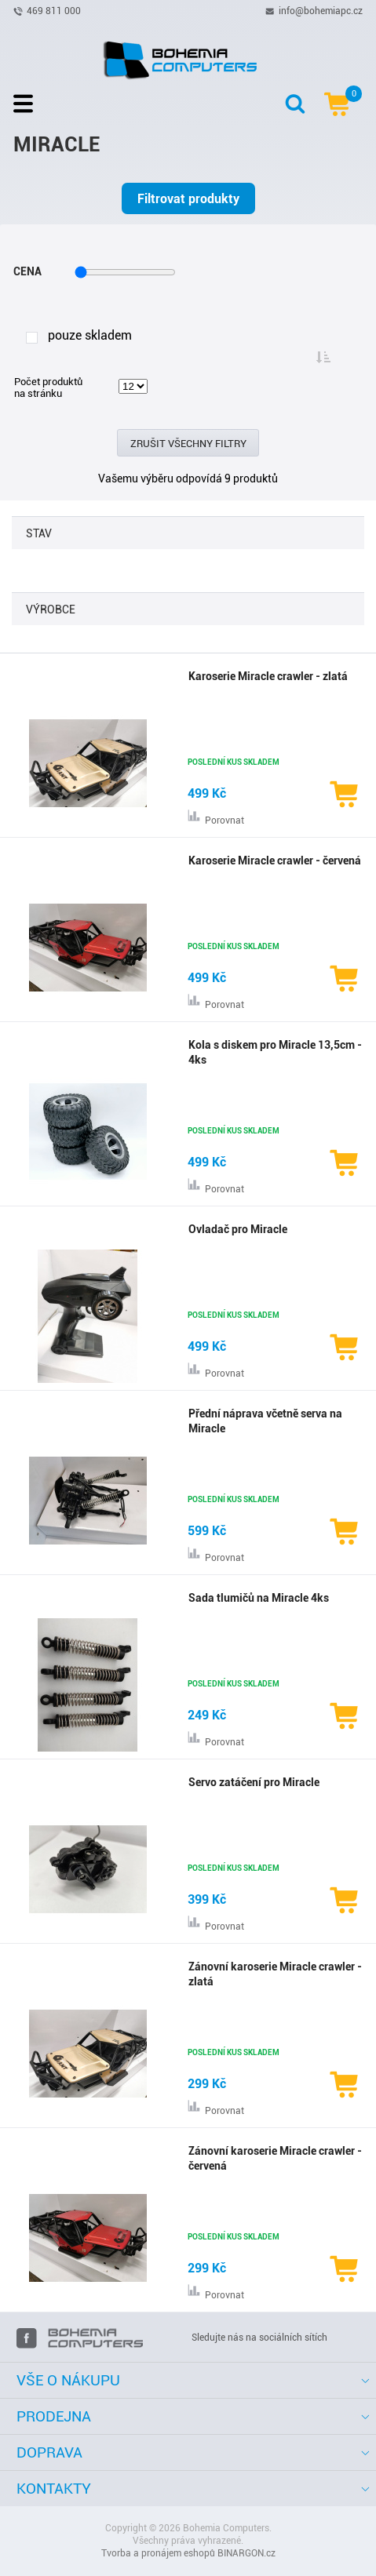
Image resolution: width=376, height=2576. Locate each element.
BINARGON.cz (246, 2553)
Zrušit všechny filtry (188, 443)
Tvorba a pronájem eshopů (158, 2553)
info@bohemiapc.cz (321, 10)
